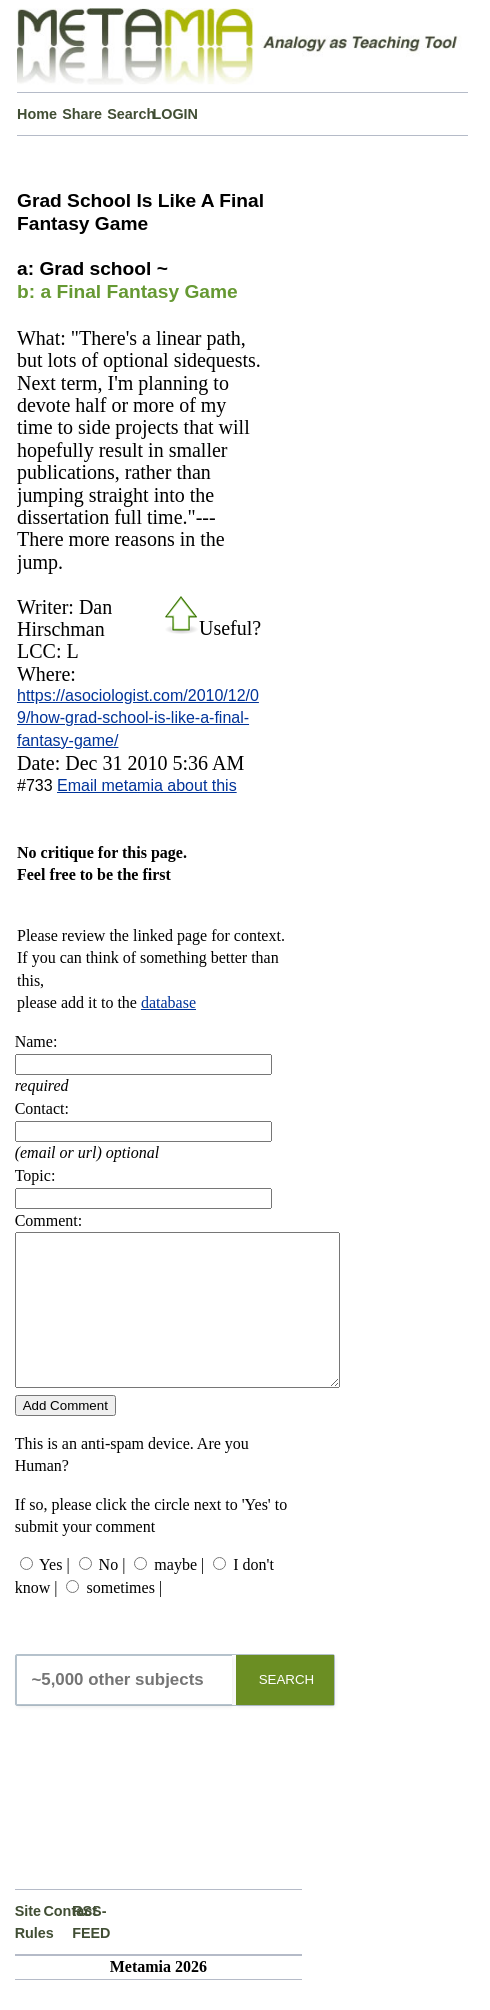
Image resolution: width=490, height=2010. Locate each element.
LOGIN (174, 114)
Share (82, 114)
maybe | (179, 1594)
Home (37, 114)
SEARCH (287, 1709)
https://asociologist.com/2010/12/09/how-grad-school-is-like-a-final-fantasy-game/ (138, 718)
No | (112, 1594)
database (168, 1002)
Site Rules (29, 1952)
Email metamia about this (147, 785)
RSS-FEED (86, 1952)
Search (129, 114)
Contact (57, 1941)
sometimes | (124, 1617)
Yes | (54, 1594)
